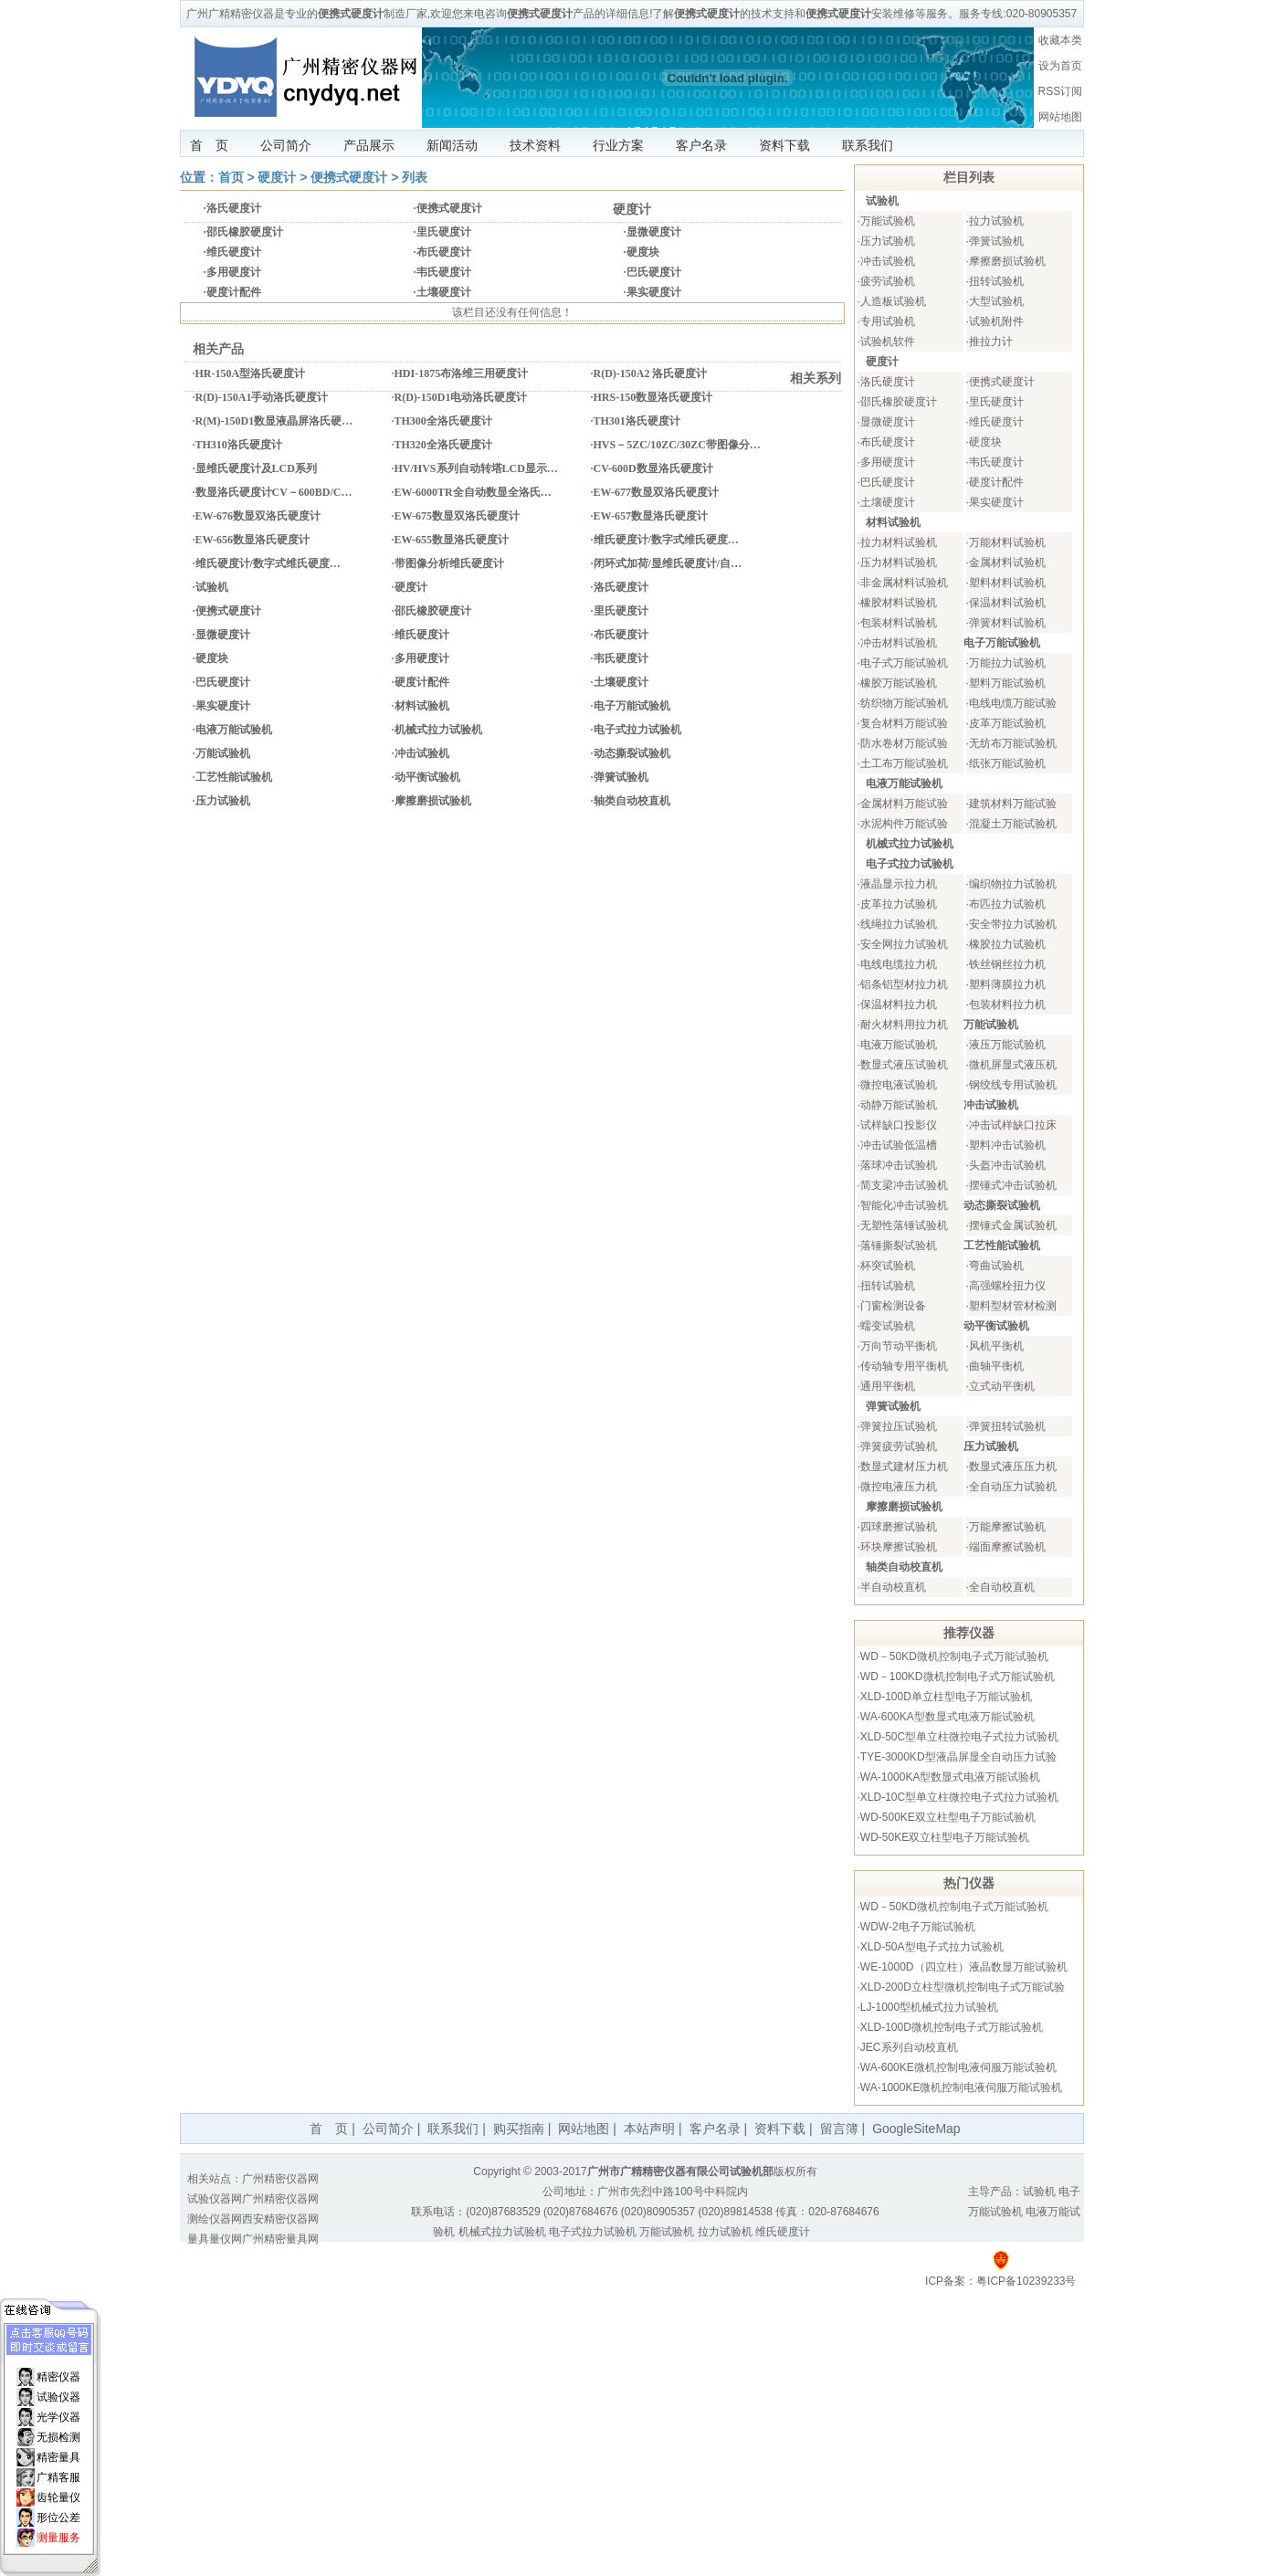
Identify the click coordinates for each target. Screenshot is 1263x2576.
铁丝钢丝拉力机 (1007, 964)
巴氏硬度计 (653, 272)
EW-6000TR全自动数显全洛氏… (473, 492)
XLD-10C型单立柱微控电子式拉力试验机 (959, 1797)
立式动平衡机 (1002, 1386)
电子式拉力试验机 (637, 729)
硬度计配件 (233, 292)
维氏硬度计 (233, 252)
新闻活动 (452, 145)
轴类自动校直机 (632, 800)
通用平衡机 (887, 1386)
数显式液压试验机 (904, 1064)
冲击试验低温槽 (898, 1145)
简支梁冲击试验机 (904, 1185)
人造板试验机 (893, 301)
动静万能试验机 (898, 1105)
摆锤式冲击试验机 (1013, 1185)
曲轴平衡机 (996, 1366)
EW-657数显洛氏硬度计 (651, 516)
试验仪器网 (214, 2198)
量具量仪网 (214, 2239)
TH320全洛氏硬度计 (443, 444)
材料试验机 (422, 705)
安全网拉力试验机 (904, 944)
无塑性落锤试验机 (904, 1225)
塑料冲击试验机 (1007, 1145)
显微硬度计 (653, 232)
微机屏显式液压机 (1013, 1064)
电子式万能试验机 (904, 663)
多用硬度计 (233, 272)
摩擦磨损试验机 (433, 800)
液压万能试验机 (1007, 1044)
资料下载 (784, 145)
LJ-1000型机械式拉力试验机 (929, 2007)
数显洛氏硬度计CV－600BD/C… (274, 492)
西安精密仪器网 (280, 2219)
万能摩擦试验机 (1007, 1526)
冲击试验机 (422, 753)
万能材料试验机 (1007, 542)
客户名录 (701, 145)
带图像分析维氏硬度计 (449, 563)
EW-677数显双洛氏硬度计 (657, 492)
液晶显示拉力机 (898, 884)
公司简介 (285, 145)
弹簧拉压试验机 (898, 1426)
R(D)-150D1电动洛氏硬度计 (461, 397)
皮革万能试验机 (1007, 723)
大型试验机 (996, 301)
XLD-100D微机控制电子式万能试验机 (951, 2027)
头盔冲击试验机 (1007, 1165)
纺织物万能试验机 (904, 703)
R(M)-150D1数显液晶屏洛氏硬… (274, 421)
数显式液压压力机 (1013, 1466)
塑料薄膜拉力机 (1007, 984)
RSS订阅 (1060, 91)
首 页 (209, 145)
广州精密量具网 (280, 2239)
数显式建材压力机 (904, 1466)
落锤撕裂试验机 (898, 1245)
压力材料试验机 (898, 562)
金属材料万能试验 (904, 803)
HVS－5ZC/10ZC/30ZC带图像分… (677, 444)
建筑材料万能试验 (1013, 803)
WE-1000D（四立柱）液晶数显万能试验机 (964, 1967)
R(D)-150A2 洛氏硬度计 (651, 373)
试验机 (211, 587)
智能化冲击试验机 (904, 1205)
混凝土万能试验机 (1013, 823)
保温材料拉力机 (898, 1004)
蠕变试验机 (887, 1326)
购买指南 (518, 2128)
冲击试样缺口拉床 (1013, 1125)
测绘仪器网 (214, 2219)
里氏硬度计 (443, 232)
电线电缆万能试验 (1013, 703)
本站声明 (649, 2128)
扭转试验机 (996, 281)
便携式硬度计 (348, 177)
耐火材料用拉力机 (904, 1024)
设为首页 (1060, 65)
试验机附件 (996, 321)
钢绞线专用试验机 (1013, 1084)
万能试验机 (222, 753)
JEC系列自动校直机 (909, 2047)
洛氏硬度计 (233, 208)
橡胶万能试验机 (898, 683)
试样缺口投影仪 (898, 1125)
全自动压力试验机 (1013, 1486)
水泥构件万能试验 (904, 823)
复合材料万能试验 (904, 723)
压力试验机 (222, 800)
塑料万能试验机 (1007, 683)
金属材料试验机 (1007, 562)
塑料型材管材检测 (1013, 1305)
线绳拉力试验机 (898, 924)
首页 (231, 177)
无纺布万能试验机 (1013, 743)
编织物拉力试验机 (1013, 884)
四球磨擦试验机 (898, 1526)
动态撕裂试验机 (632, 753)
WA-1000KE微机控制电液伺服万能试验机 (961, 2087)
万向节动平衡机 (898, 1346)
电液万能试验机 (233, 729)
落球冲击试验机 (898, 1165)
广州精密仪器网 (280, 2178)
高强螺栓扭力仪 (1007, 1285)
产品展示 (369, 145)
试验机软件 (887, 341)
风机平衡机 (996, 1346)
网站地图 (1060, 116)
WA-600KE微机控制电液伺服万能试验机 (958, 2067)
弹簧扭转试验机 (1007, 1426)
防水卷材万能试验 (904, 743)
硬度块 (642, 252)
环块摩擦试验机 (898, 1546)
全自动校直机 (1002, 1587)
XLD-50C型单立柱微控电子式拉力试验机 (959, 1736)
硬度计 (277, 177)
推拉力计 (991, 341)
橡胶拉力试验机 (1007, 944)
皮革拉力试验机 (898, 904)
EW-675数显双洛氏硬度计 (458, 516)
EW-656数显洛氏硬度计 (252, 539)
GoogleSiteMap (916, 2128)
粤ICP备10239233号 (1026, 2281)
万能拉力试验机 (1007, 663)
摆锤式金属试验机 (1013, 1225)
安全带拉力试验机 (1013, 924)
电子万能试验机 (632, 705)
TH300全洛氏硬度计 (443, 421)
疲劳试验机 (887, 281)
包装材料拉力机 (1007, 1004)
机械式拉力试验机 (438, 729)
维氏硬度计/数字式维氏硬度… (666, 539)
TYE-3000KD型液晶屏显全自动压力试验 (958, 1757)
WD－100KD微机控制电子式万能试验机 (957, 1676)
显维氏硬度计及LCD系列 (256, 468)
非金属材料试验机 (904, 582)
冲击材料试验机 (898, 642)
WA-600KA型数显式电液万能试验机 (947, 1716)
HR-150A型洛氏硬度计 (250, 373)
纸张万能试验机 (1007, 763)
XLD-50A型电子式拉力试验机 (932, 1946)
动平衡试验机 (427, 777)
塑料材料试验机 (1007, 582)
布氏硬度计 (443, 252)
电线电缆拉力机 (898, 964)
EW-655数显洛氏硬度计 (452, 539)
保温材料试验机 (1007, 602)
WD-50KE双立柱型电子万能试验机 (944, 1837)
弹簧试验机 (621, 777)
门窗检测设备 (893, 1305)
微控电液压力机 (898, 1486)
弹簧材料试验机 (1007, 622)
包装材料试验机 (898, 622)
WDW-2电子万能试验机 (917, 1926)
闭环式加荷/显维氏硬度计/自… (668, 563)
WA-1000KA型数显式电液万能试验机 (950, 1777)
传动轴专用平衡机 (904, 1366)
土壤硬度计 (443, 292)
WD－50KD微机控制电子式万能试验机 (954, 1656)
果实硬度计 (653, 292)
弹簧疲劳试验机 (898, 1446)
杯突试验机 (887, 1265)
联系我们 (867, 145)
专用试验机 (887, 321)
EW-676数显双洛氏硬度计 (258, 516)
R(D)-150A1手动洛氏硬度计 (262, 397)
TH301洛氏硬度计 (637, 421)
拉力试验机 (996, 221)
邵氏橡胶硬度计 (244, 232)
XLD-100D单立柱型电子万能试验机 (946, 1696)
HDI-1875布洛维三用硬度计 (462, 373)
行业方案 (618, 145)
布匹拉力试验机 (1007, 904)
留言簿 (839, 2128)
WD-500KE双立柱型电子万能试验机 (948, 1817)
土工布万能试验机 (904, 763)
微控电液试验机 (898, 1084)
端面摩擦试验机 (1007, 1546)
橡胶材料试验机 (898, 602)
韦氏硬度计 (443, 272)
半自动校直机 (893, 1587)
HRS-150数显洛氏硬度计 (653, 397)
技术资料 (535, 145)
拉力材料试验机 (898, 542)
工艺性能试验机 (233, 777)
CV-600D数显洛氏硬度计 (653, 468)
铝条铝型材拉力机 (904, 984)
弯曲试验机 (996, 1265)
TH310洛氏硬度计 (238, 444)
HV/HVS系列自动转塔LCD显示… (476, 468)
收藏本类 (1060, 40)
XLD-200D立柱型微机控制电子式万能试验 (962, 1987)
